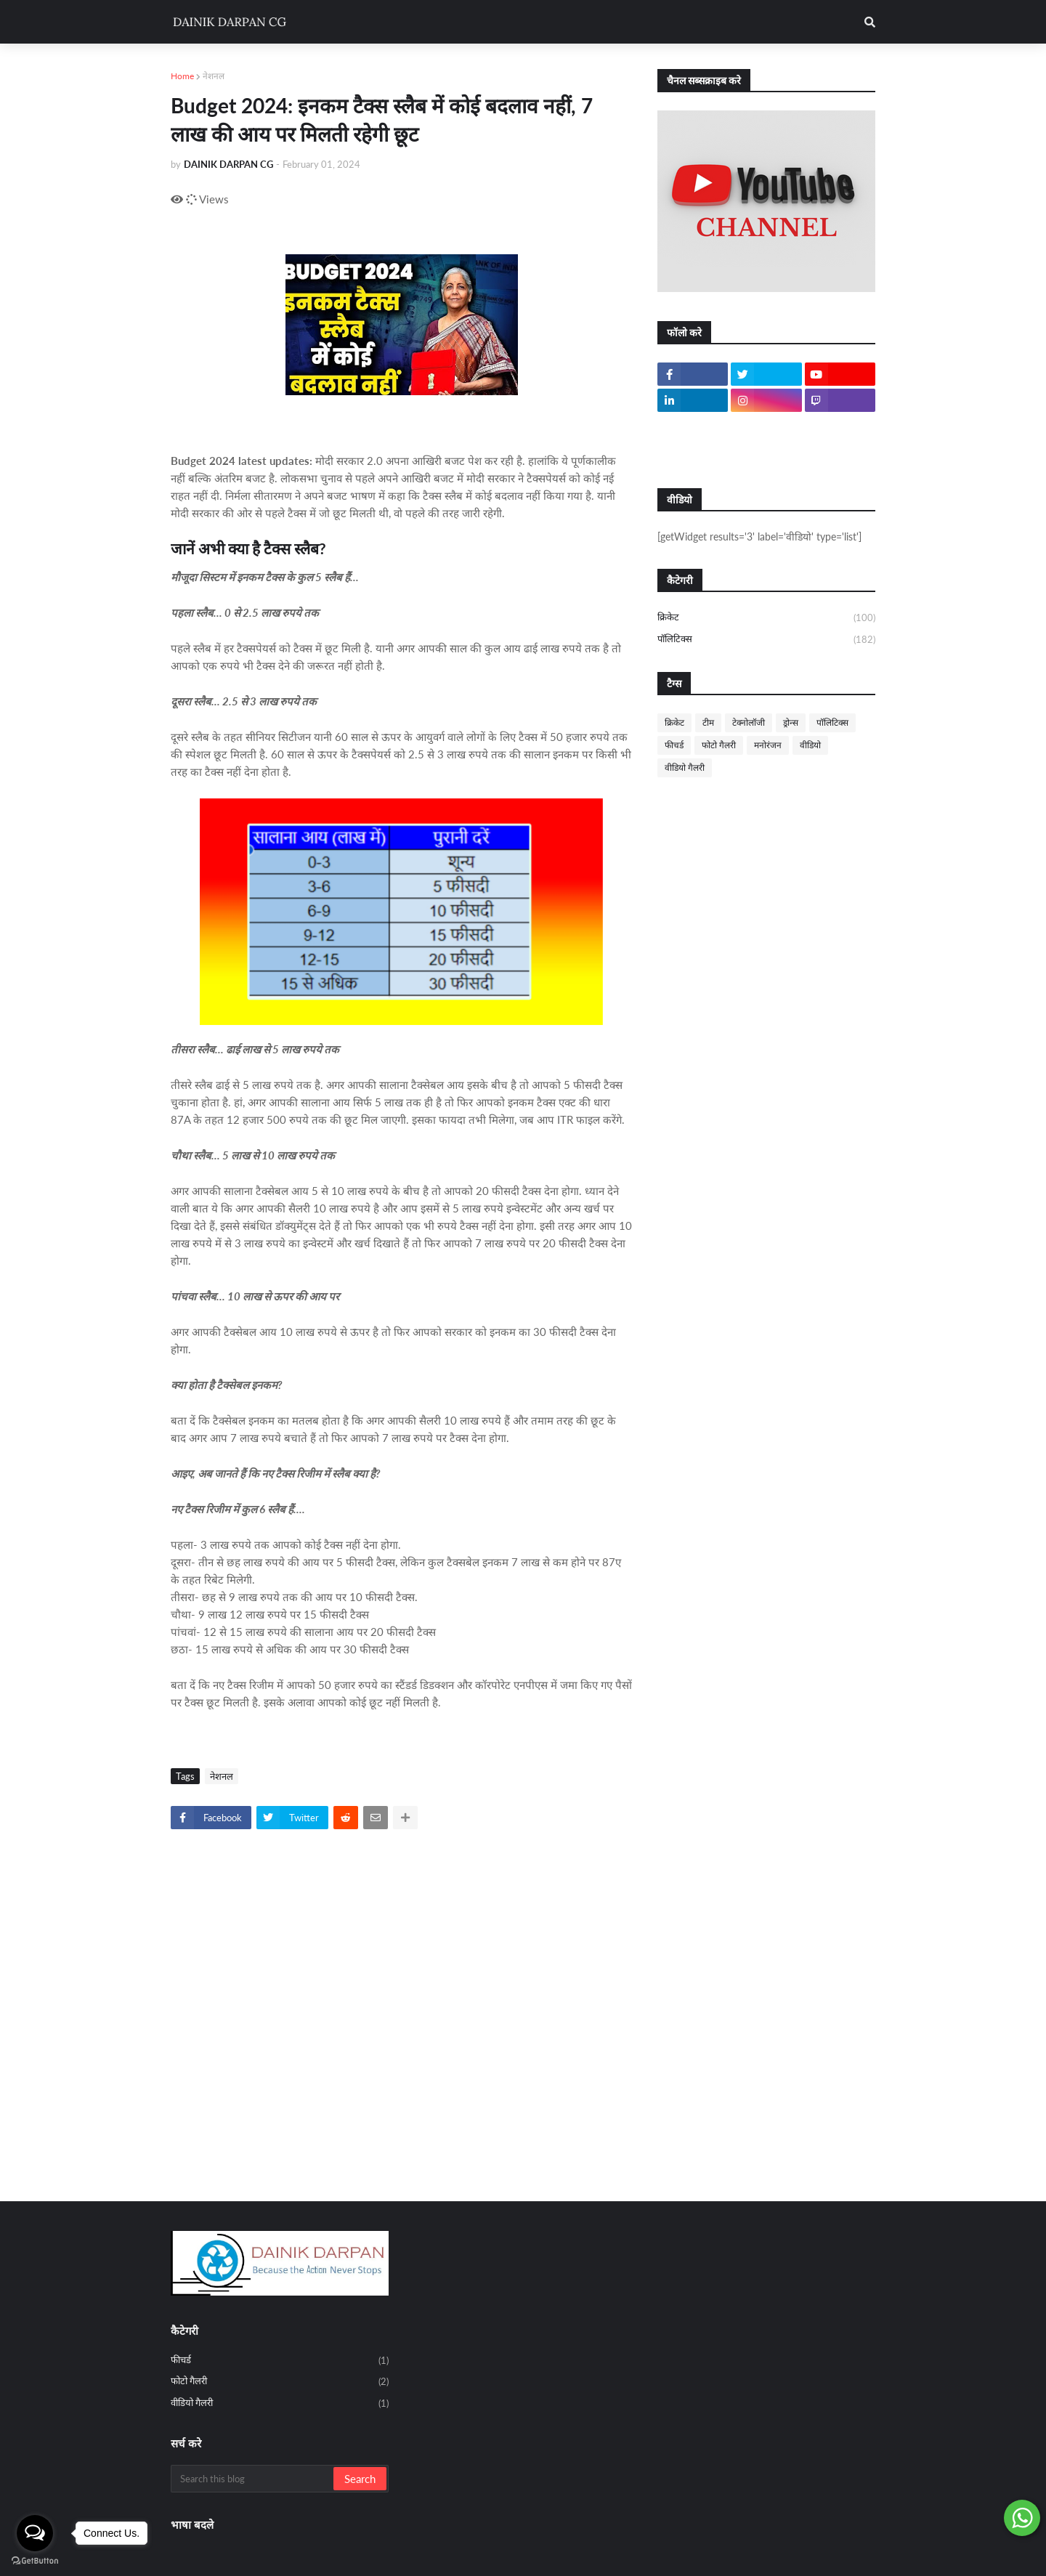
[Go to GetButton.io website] (35, 2561)
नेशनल (213, 75)
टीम (708, 722)
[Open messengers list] (35, 2533)
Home (182, 75)
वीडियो (810, 745)
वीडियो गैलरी (685, 767)
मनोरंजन (768, 745)
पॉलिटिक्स (766, 640)
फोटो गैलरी (719, 745)
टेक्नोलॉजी (748, 722)
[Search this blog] (253, 2478)
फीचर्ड (674, 745)
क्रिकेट (766, 618)
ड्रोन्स (790, 722)
